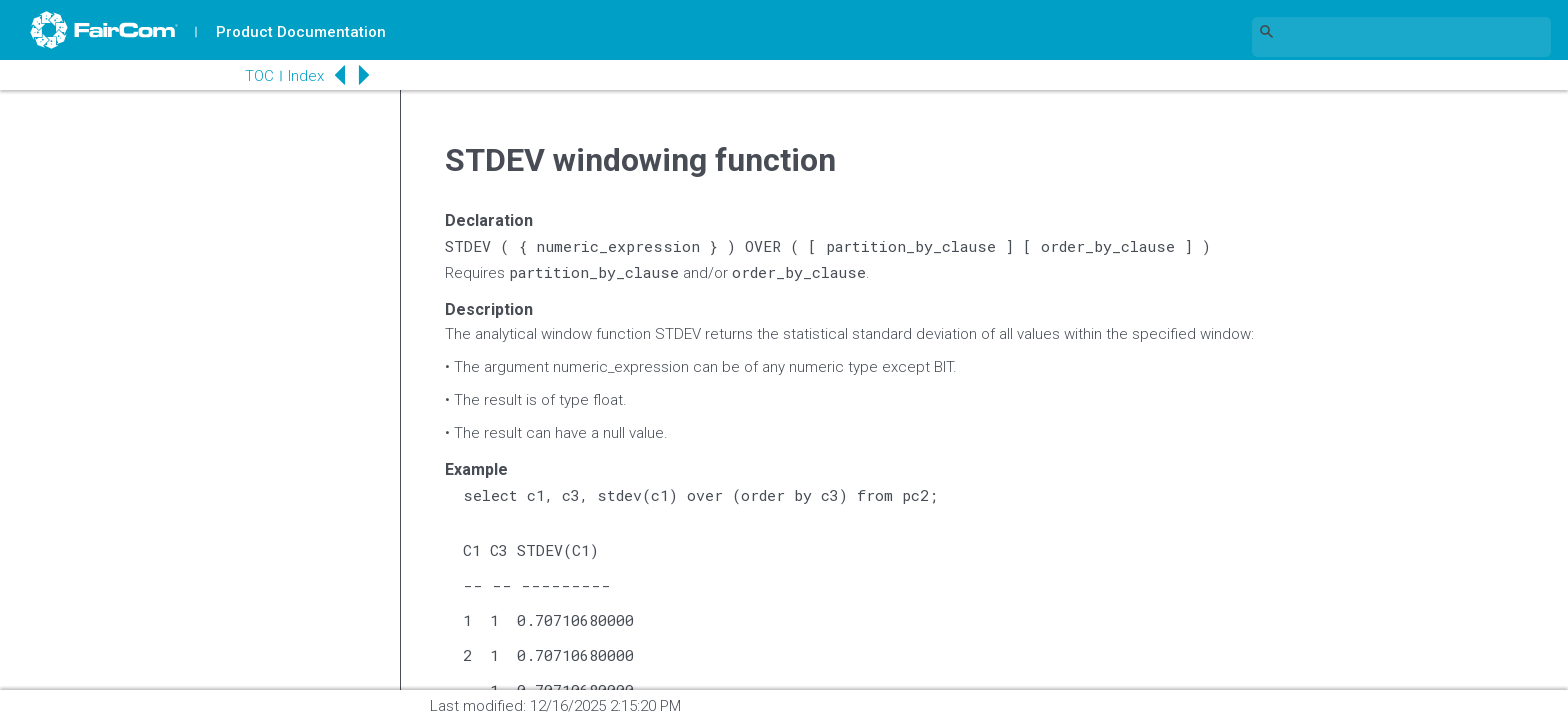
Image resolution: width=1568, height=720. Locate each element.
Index (306, 76)
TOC (259, 76)
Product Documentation (301, 32)
